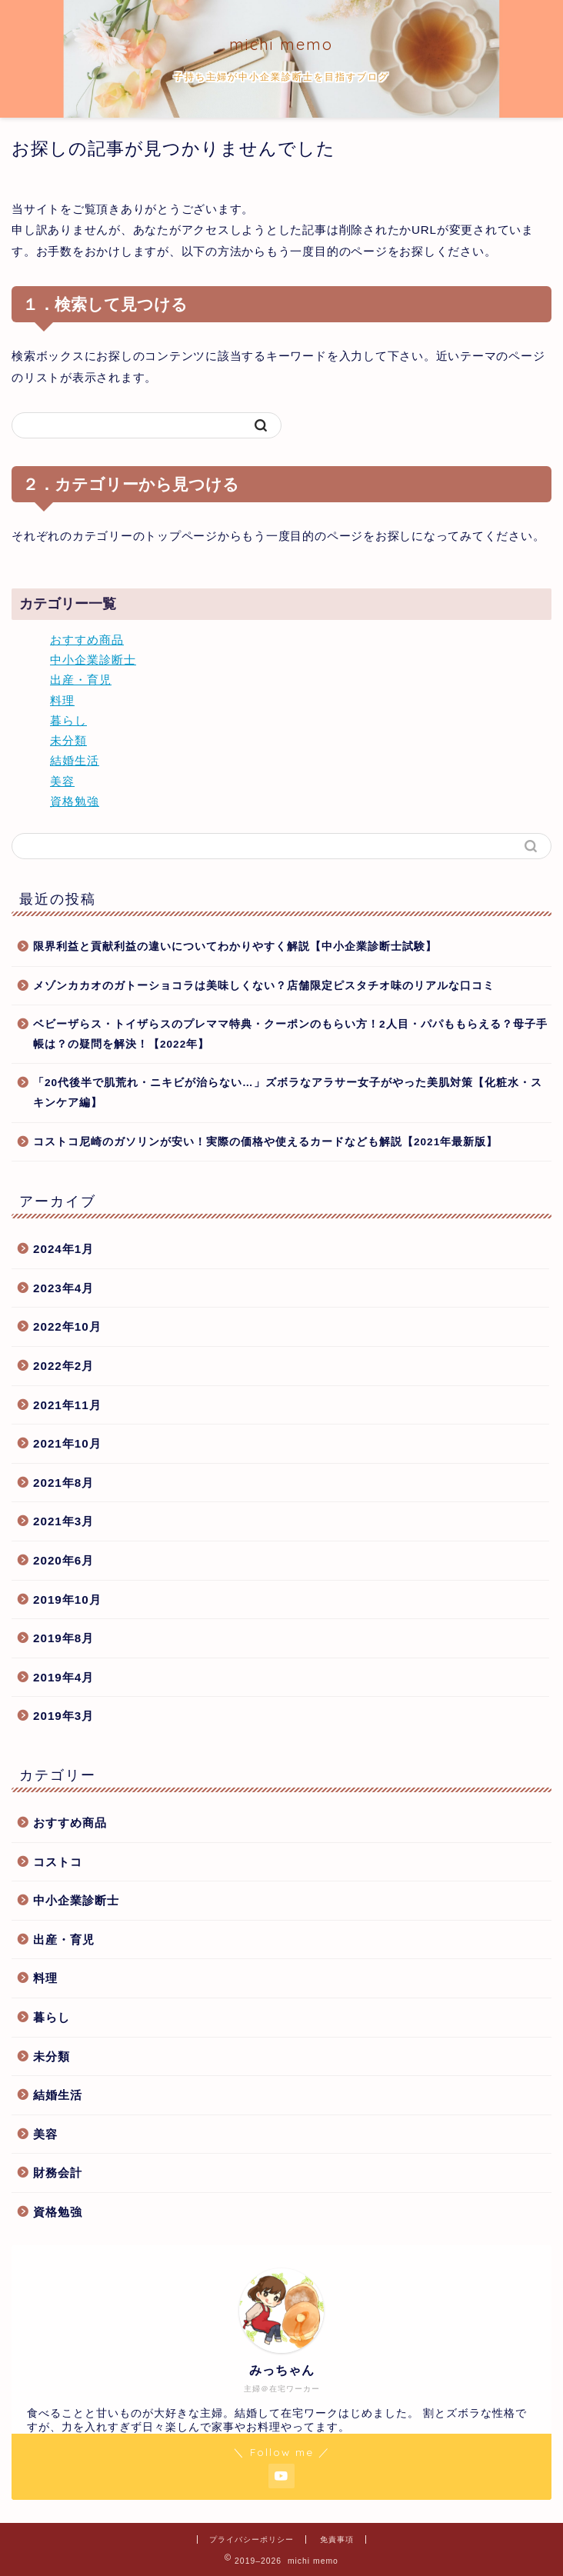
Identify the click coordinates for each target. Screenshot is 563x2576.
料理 (62, 700)
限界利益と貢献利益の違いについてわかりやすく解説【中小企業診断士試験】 (235, 946)
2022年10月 (67, 1326)
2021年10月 (67, 1443)
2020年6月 (63, 1560)
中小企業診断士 (93, 659)
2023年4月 (63, 1288)
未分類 (68, 740)
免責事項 (337, 2539)
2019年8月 (63, 1638)
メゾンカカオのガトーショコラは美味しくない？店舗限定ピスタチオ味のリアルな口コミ (264, 985)
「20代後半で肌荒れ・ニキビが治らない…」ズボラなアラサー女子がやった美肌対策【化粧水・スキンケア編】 (287, 1092)
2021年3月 (63, 1521)
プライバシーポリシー (251, 2539)
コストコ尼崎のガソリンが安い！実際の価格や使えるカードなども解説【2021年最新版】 (265, 1142)
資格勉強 (74, 801)
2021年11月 (67, 1404)
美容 (62, 781)
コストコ (57, 1861)
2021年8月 (63, 1482)
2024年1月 (63, 1248)
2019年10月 (67, 1599)
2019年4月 (63, 1677)
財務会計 (57, 2172)
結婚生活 (74, 760)
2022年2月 (63, 1365)
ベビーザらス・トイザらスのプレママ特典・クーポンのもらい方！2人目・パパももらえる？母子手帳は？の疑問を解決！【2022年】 (290, 1034)
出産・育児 (81, 679)
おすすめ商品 (87, 639)
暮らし (68, 720)
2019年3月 (63, 1715)
